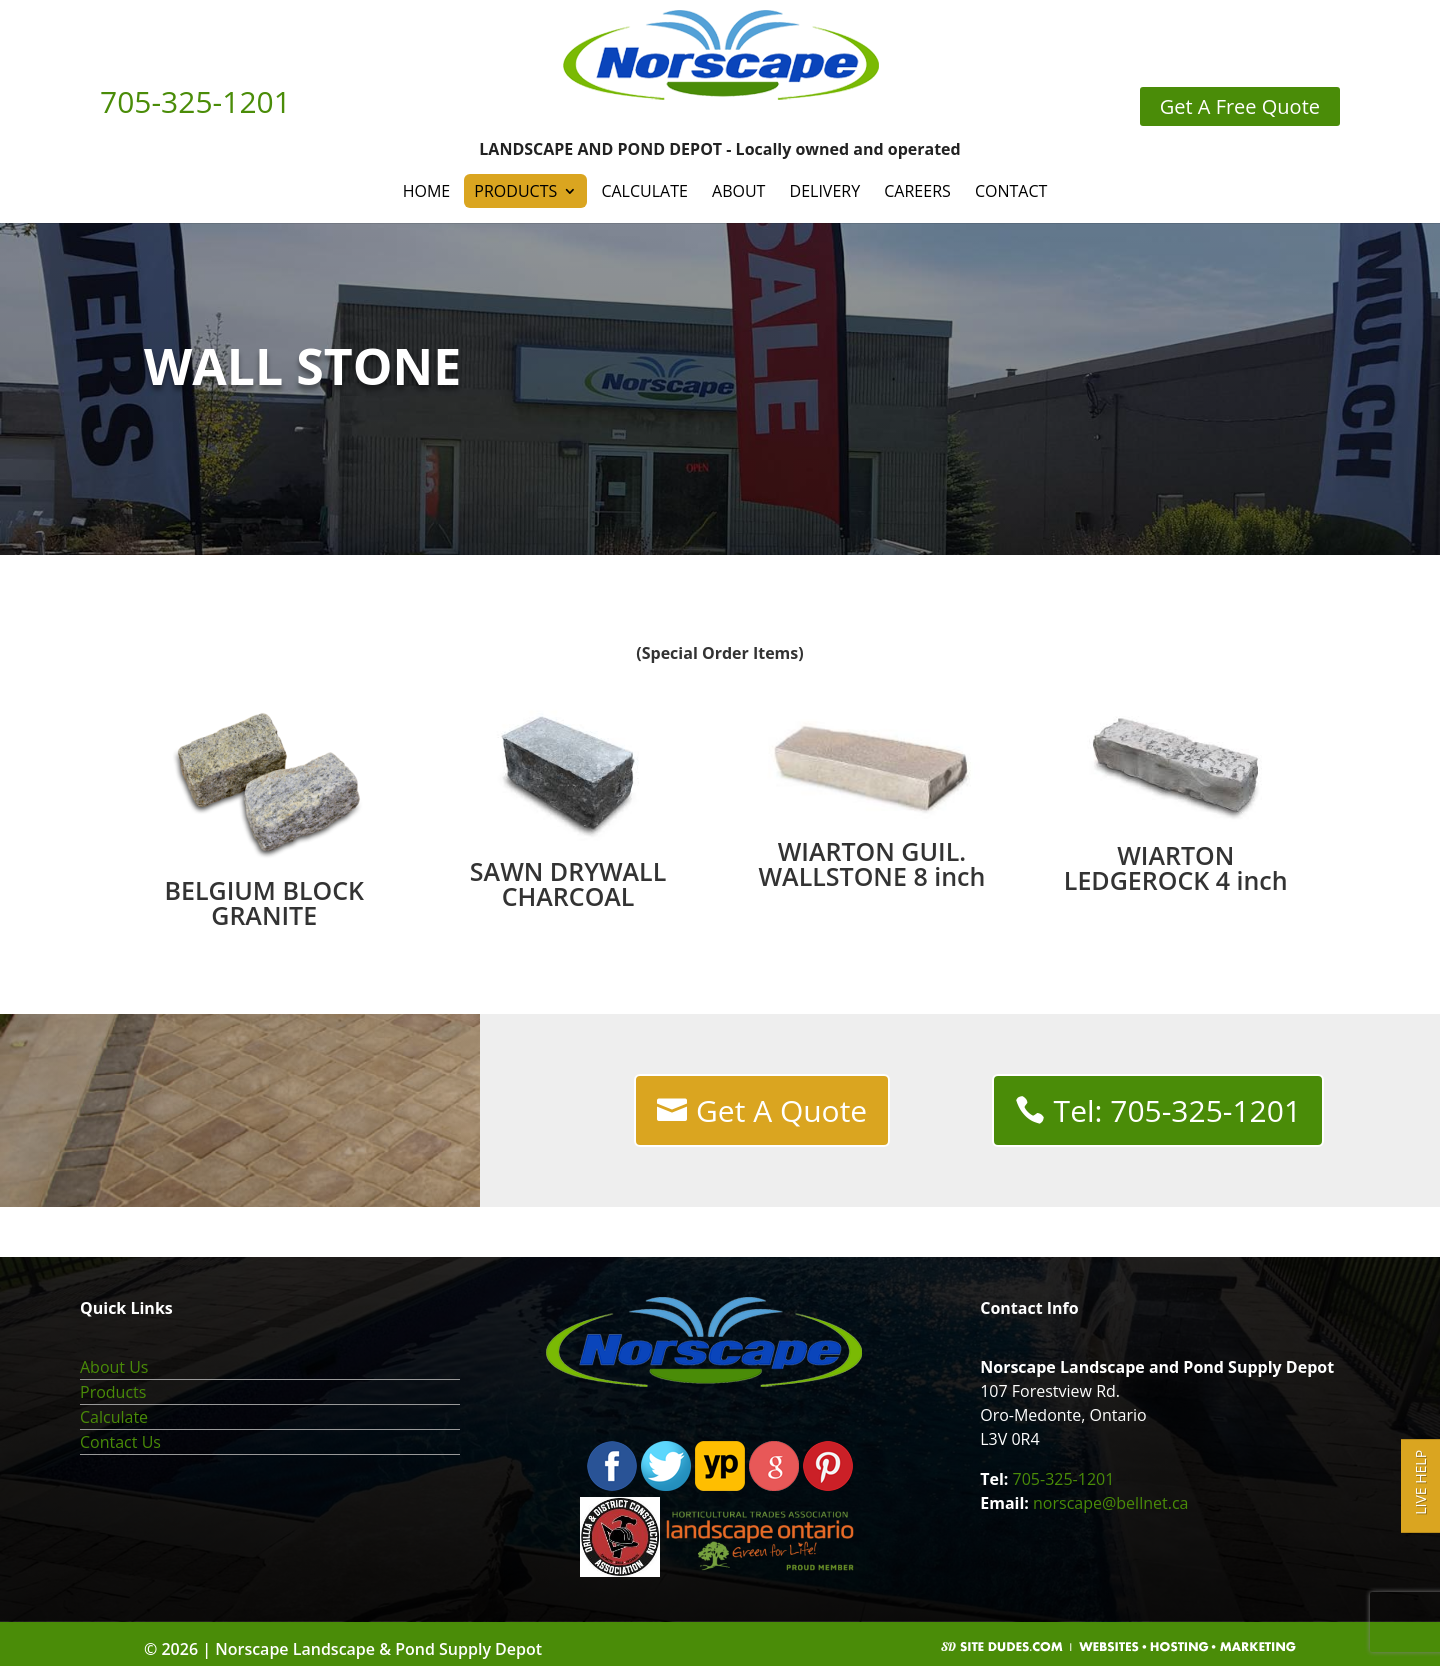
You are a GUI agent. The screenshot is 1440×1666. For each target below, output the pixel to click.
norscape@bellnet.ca (1110, 1503)
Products (515, 191)
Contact (1011, 191)
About (738, 191)
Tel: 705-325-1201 (1177, 1110)
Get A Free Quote (1240, 106)
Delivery (825, 191)
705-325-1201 (1064, 1479)
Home (427, 191)
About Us (114, 1367)
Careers (917, 191)
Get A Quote (781, 1110)
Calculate (644, 191)
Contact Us (120, 1442)
